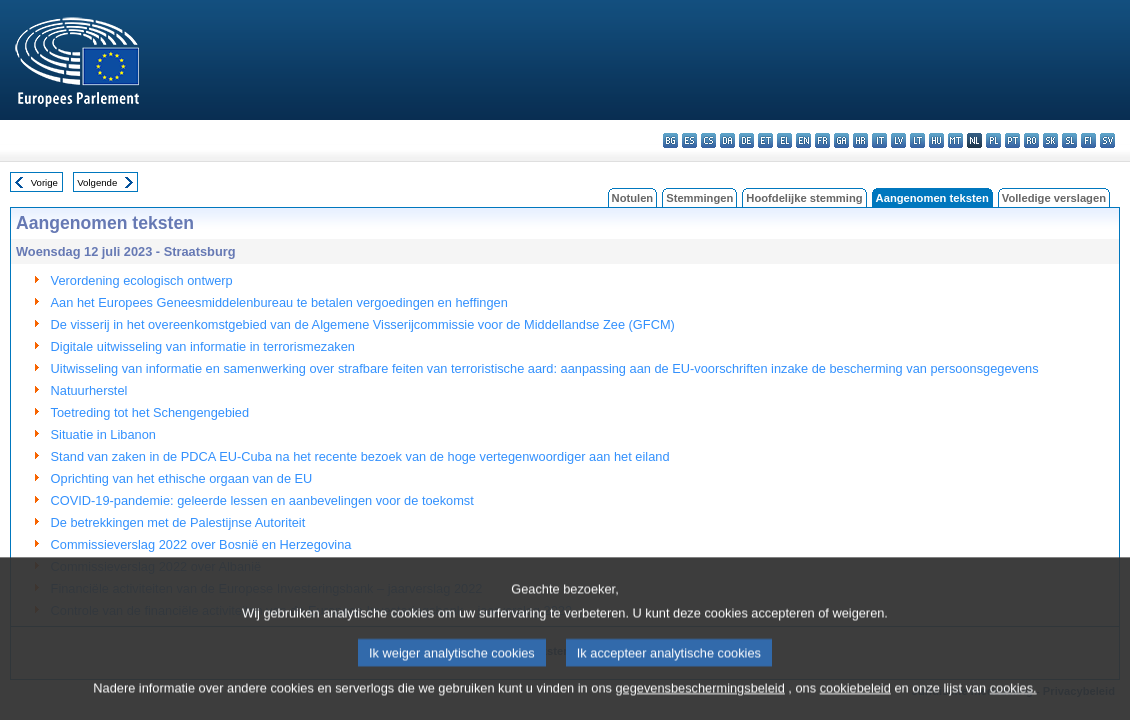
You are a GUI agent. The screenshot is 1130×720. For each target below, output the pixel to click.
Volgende (97, 182)
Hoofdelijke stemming (804, 198)
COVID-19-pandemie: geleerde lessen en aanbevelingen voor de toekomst (262, 500)
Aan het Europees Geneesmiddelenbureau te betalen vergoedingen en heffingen (279, 302)
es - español (689, 140)
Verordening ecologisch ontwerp (142, 280)
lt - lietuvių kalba (917, 140)
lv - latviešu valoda (898, 140)
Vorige (44, 182)
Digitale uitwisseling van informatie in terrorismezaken (203, 346)
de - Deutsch (746, 140)
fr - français (822, 140)
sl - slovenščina (1069, 140)
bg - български (670, 140)
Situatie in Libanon (103, 434)
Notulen (633, 198)
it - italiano (879, 140)
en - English (803, 140)
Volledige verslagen (1054, 198)
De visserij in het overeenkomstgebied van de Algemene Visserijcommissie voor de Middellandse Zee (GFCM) (363, 324)
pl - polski (993, 140)
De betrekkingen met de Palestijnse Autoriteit (178, 522)
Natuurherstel (89, 390)
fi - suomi (1088, 140)
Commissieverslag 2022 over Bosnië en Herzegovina (201, 544)
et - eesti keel (765, 140)
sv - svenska (1107, 140)
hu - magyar (936, 140)
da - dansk (727, 140)
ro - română (1031, 140)
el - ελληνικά (784, 140)
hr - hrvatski (860, 140)
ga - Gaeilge (841, 140)
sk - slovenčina (1050, 140)
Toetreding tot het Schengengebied (150, 412)
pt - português (1012, 140)
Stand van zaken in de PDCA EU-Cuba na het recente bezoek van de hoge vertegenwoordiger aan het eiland (360, 456)
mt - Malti (955, 140)
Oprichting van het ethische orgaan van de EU (182, 478)
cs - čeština (708, 140)
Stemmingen (699, 198)
